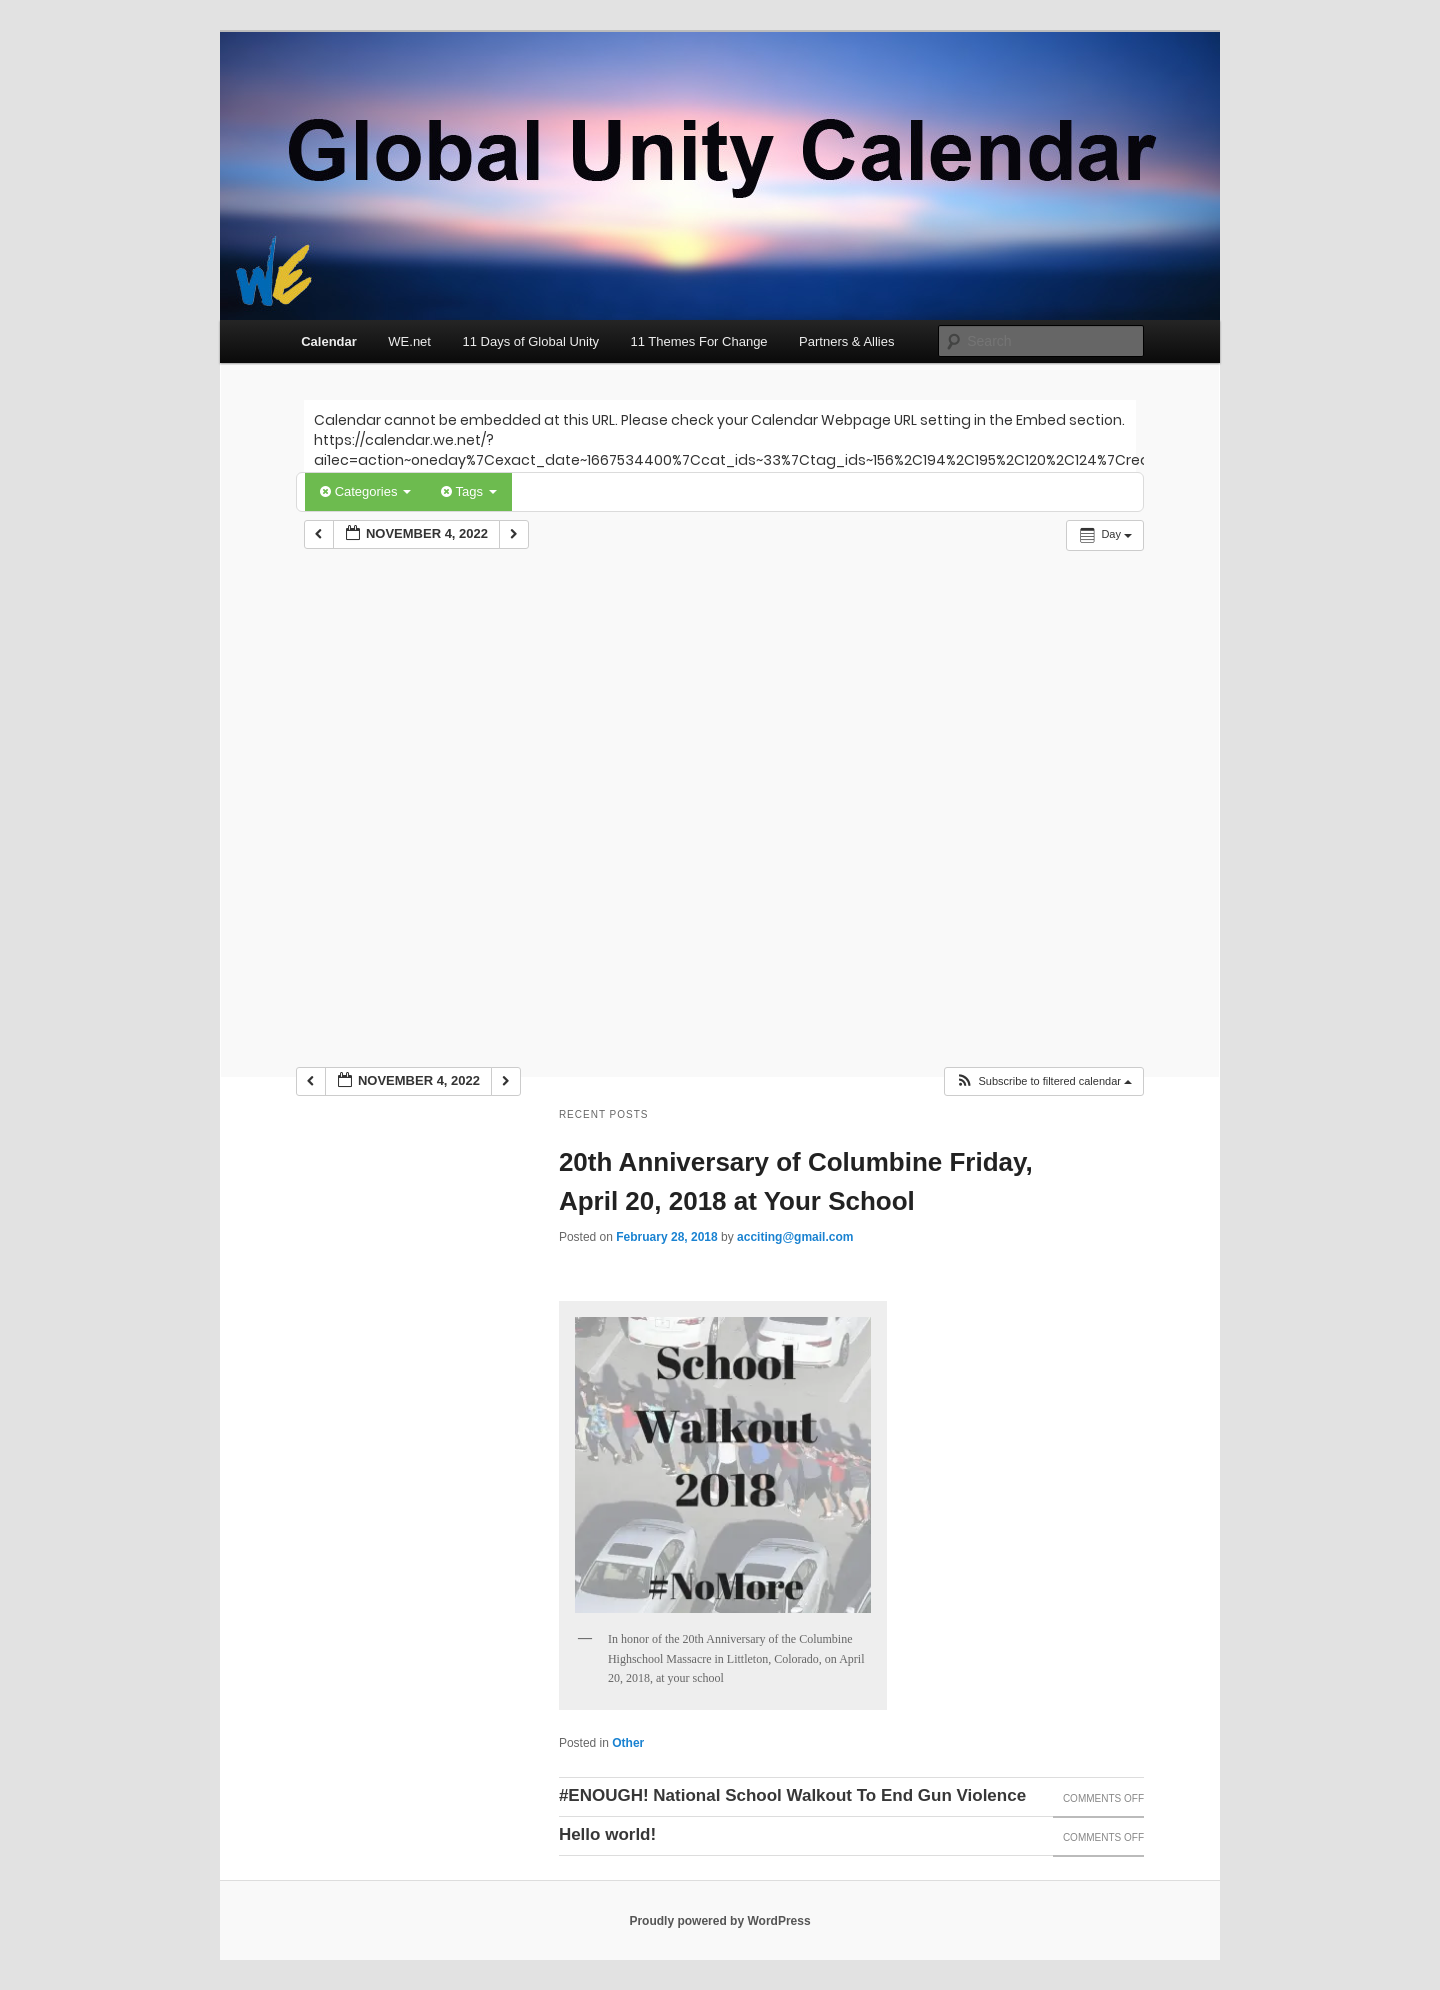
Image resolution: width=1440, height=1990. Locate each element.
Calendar (329, 341)
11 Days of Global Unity (530, 341)
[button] (1043, 1081)
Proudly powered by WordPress (719, 1921)
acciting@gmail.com (795, 1237)
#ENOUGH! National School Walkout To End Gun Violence (792, 1795)
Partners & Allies (846, 341)
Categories (365, 491)
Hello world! (607, 1834)
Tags (468, 491)
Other (628, 1743)
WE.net (409, 341)
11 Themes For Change (699, 341)
